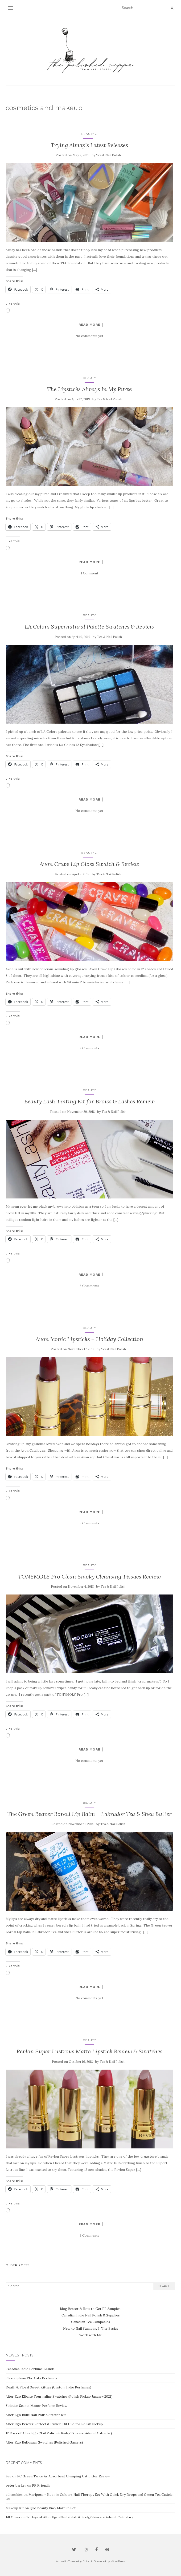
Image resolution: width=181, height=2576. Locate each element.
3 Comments (89, 1286)
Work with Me (90, 2335)
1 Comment (89, 573)
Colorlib (87, 2561)
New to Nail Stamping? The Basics (90, 2328)
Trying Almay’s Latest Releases (89, 145)
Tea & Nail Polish (108, 155)
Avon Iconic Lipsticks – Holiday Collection (89, 1339)
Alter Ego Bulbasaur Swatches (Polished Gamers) (44, 2442)
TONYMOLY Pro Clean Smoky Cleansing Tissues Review (89, 1576)
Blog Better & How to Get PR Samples (90, 2309)
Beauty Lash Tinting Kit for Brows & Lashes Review (89, 1101)
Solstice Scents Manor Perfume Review (36, 2406)
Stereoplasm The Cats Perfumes (31, 2378)
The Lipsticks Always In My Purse (89, 389)
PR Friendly (41, 2485)
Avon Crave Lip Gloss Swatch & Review (89, 864)
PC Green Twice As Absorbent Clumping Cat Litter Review (63, 2476)
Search (164, 2286)
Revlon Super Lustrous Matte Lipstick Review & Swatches (89, 2051)
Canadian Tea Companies (90, 2322)
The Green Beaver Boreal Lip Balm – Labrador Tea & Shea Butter (89, 1814)
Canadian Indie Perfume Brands (30, 2369)
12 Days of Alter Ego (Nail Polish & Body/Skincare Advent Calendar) (59, 2433)
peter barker (16, 2485)
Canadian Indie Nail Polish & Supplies (91, 2315)
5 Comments (89, 1523)
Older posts (17, 2265)
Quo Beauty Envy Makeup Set (53, 2508)
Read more (89, 324)
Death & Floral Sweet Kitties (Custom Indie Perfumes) (48, 2387)
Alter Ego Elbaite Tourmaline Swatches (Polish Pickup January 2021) (59, 2396)
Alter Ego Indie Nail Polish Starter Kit (36, 2415)
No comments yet (89, 336)
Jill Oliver (13, 2517)
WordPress (118, 2561)
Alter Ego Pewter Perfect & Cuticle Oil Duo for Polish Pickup (54, 2424)
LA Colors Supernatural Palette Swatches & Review (89, 626)
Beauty (87, 134)
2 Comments (89, 1048)
